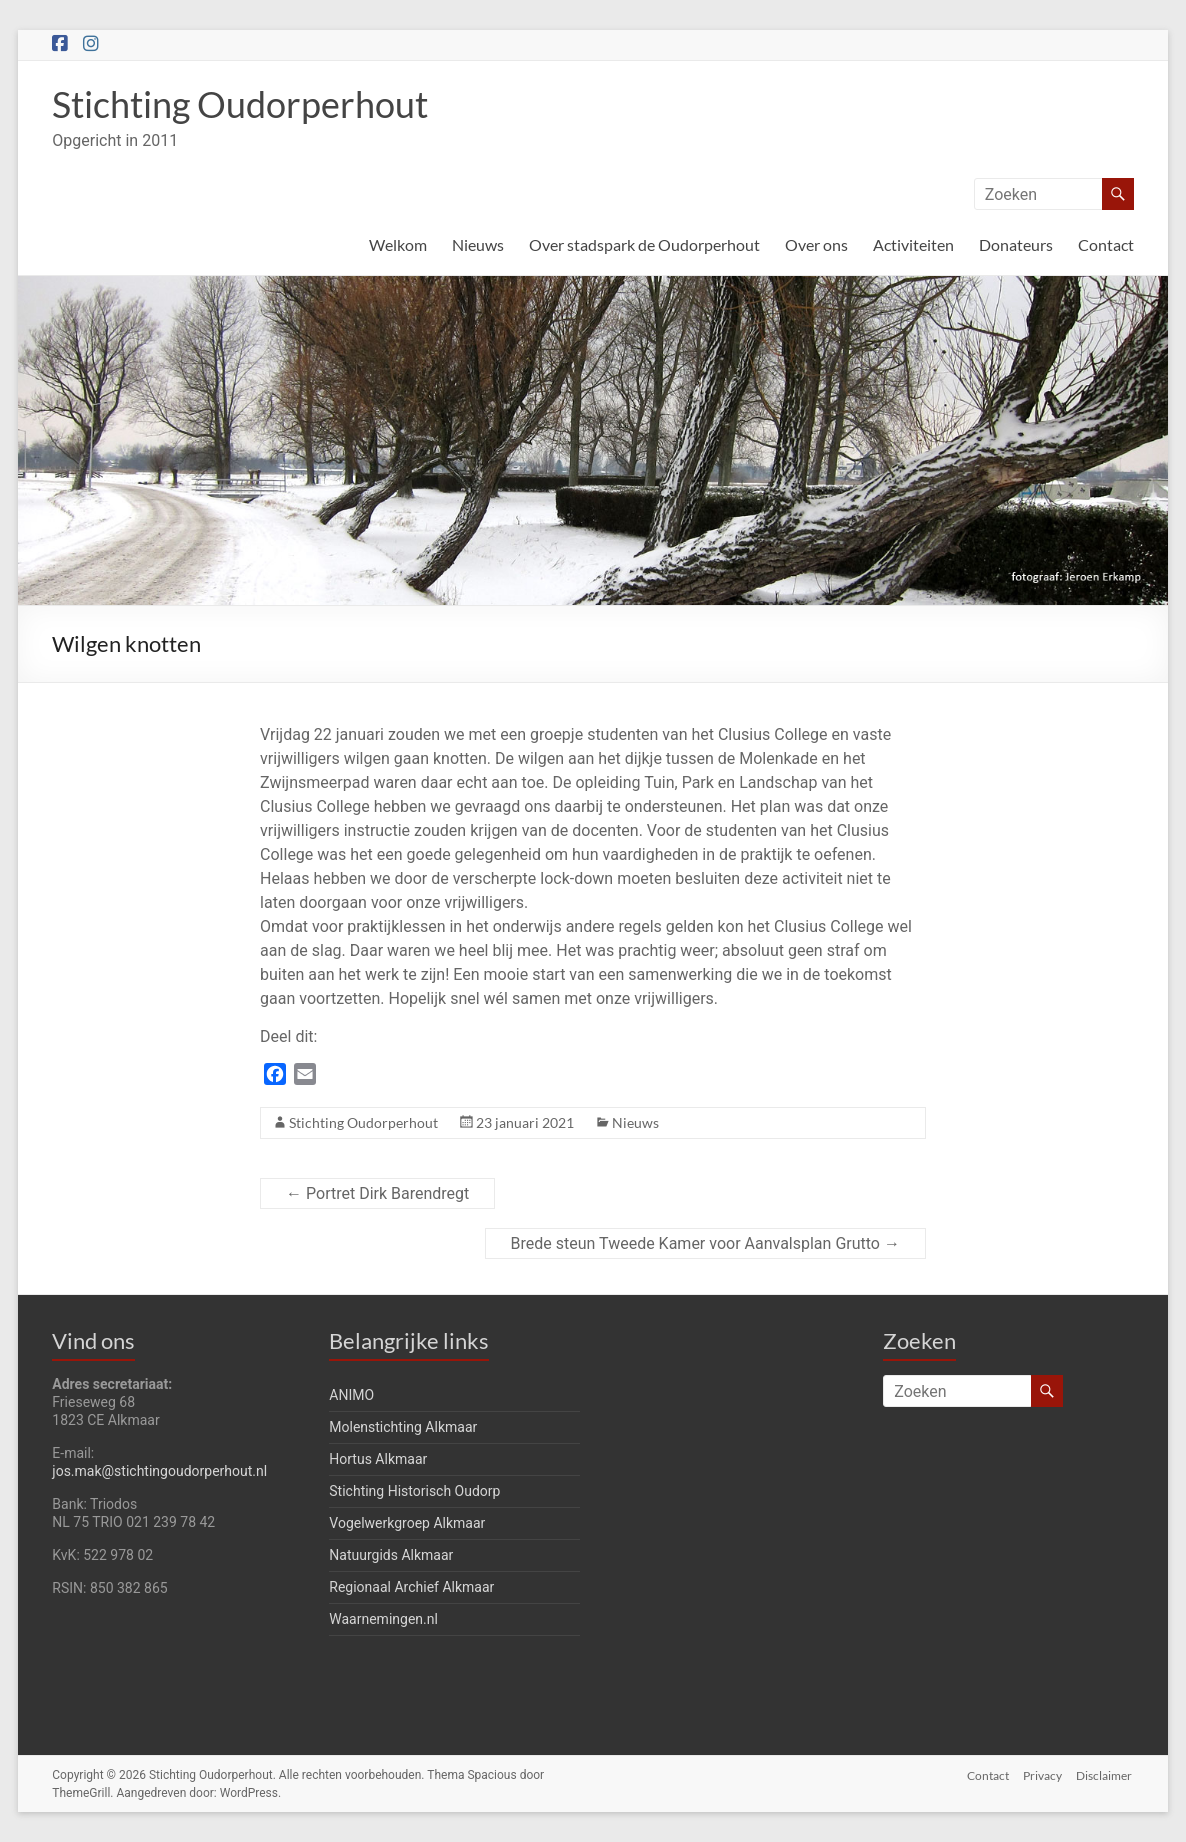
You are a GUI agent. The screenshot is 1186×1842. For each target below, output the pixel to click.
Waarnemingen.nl (383, 1619)
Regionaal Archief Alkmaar (411, 1587)
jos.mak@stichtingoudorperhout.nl (159, 1471)
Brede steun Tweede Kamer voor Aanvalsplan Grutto (705, 1243)
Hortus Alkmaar (378, 1459)
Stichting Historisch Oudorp (414, 1491)
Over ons (816, 244)
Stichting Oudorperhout (240, 104)
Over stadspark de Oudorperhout (644, 244)
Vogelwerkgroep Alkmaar (407, 1523)
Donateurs (1016, 244)
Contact (1106, 244)
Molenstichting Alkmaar (403, 1427)
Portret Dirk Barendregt (377, 1193)
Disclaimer (1106, 1774)
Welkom (398, 244)
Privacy (1042, 1774)
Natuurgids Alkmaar (391, 1555)
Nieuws (478, 244)
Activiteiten (913, 244)
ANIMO (351, 1395)
